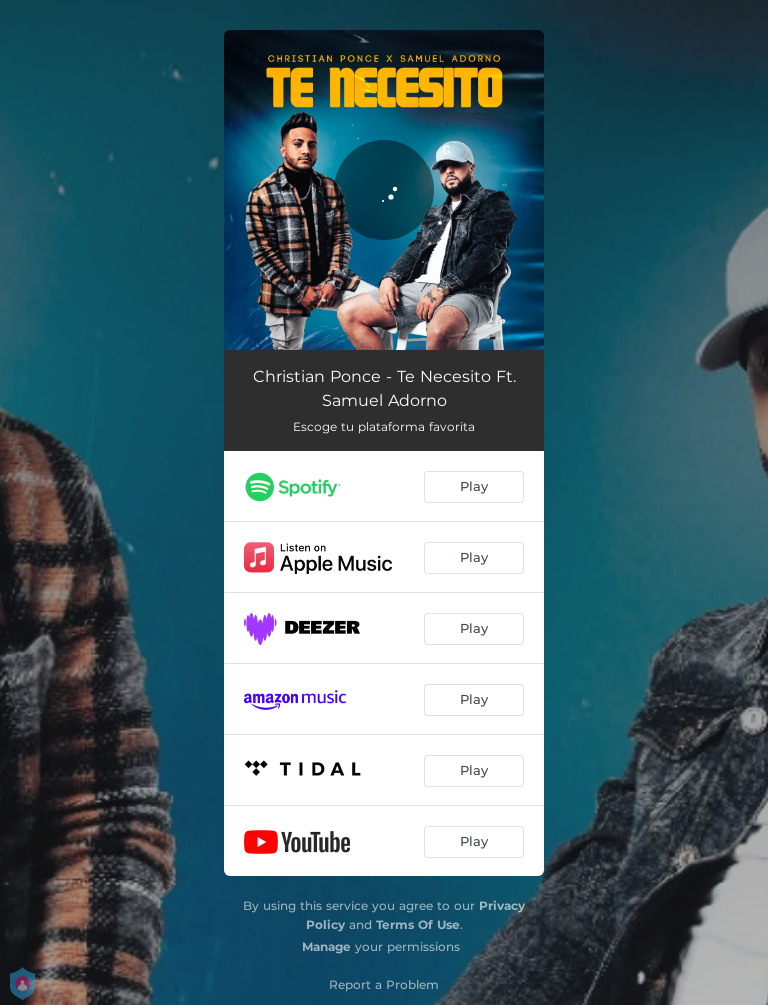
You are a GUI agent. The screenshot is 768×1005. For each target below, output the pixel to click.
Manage (326, 946)
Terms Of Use (418, 924)
